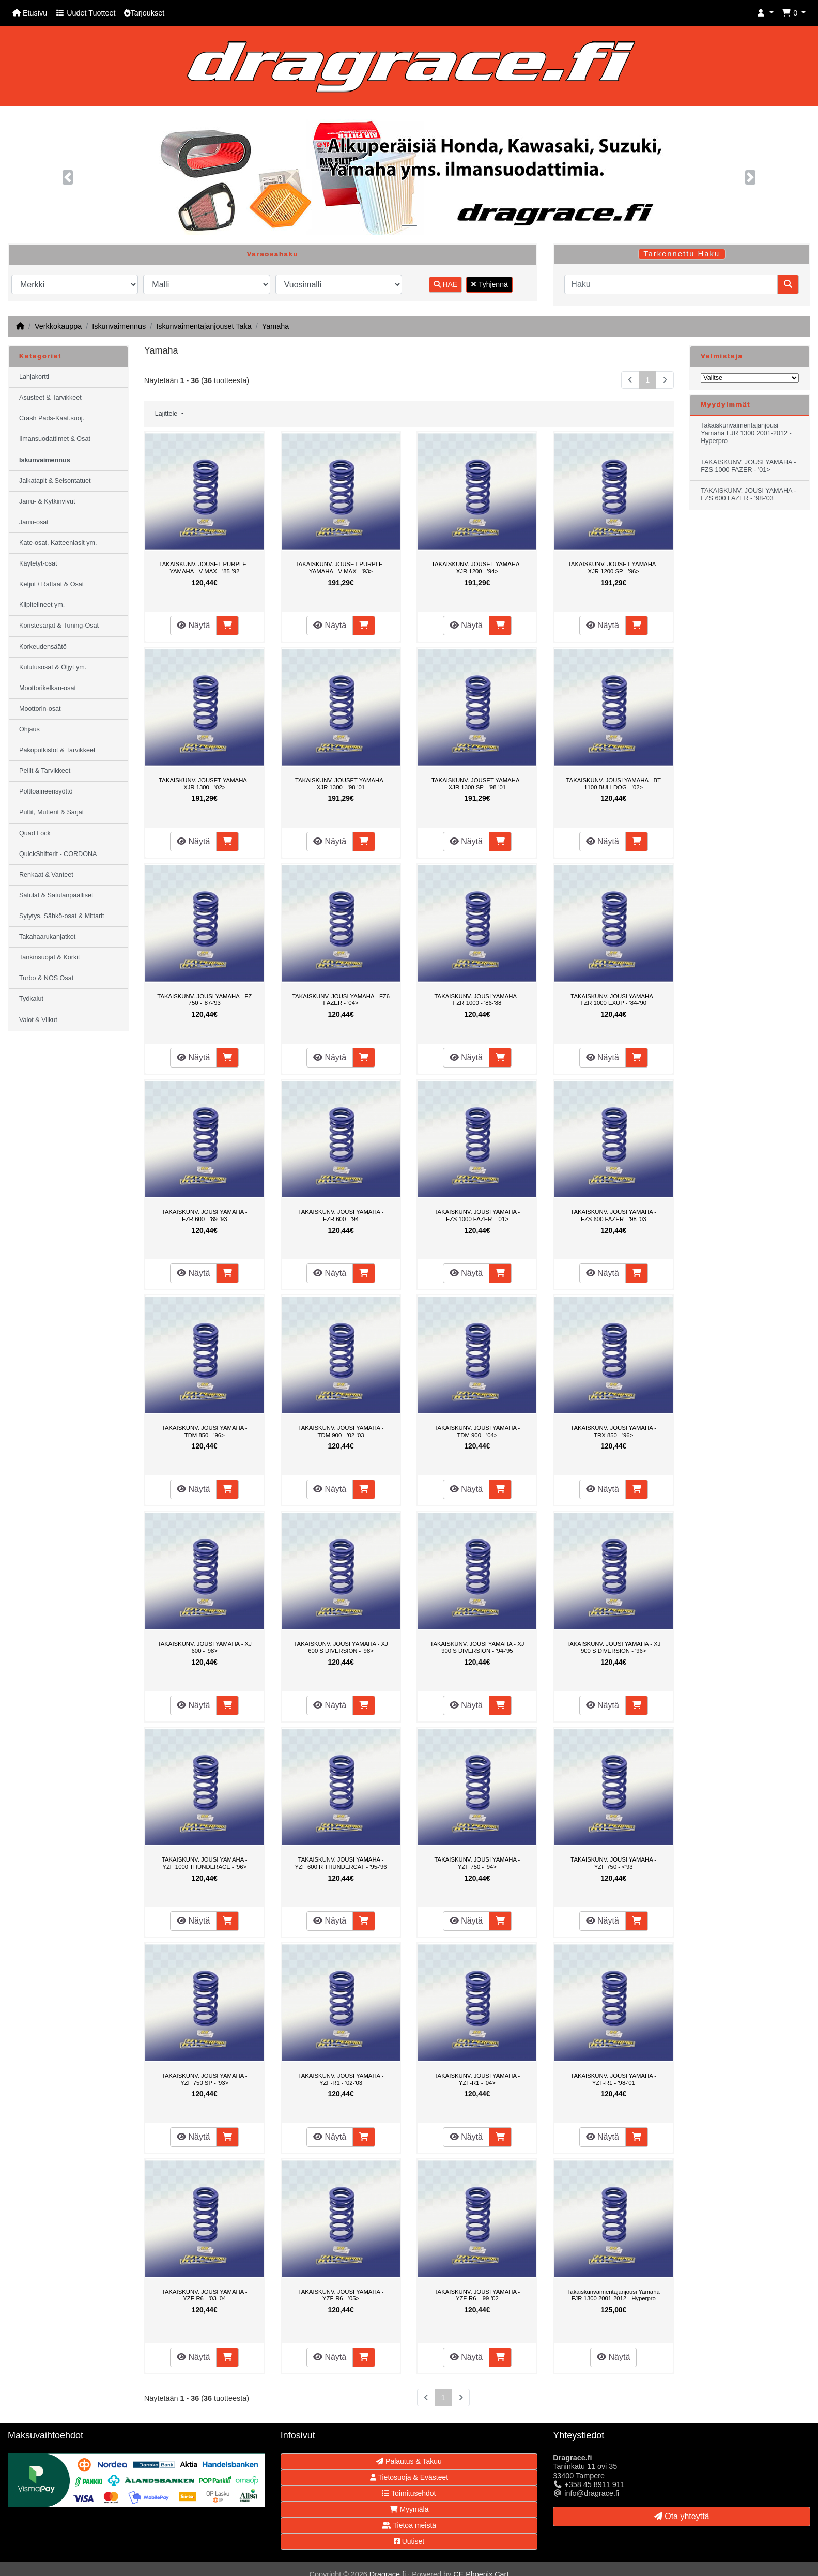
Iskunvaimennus (119, 326)
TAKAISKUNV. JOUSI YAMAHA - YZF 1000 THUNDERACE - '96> (205, 1863)
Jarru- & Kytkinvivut (47, 501)
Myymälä (409, 2509)
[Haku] (671, 284)
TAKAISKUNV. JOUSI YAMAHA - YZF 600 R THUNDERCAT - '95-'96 (341, 1863)
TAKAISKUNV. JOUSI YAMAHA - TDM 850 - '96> (205, 1431)
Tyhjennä (489, 284)
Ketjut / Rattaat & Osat (51, 584)
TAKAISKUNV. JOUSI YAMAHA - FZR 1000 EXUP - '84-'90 (613, 1000)
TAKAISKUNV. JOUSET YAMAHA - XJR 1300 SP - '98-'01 (477, 783)
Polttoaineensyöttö (46, 791)
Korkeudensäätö (43, 646)
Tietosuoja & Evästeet (409, 2477)
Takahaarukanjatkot (47, 936)
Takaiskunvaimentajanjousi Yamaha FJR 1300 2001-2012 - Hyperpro (613, 2295)
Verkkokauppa (58, 326)
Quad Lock (35, 833)
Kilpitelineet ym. (42, 604)
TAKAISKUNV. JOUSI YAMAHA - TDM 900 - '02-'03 (341, 1431)
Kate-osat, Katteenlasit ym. (58, 542)
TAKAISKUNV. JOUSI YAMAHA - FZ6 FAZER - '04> (341, 1000)
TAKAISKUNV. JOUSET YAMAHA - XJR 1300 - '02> (204, 783)
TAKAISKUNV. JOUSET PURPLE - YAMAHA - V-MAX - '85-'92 (204, 567)
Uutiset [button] (409, 2541)
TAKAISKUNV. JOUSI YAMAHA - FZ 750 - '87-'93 (204, 1000)
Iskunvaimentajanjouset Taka (204, 326)
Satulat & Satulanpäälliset (56, 895)
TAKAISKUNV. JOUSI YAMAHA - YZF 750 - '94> (477, 1863)
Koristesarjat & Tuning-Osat (59, 625)
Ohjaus (29, 729)
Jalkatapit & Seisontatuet (55, 480)
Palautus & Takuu (409, 2461)
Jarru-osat (34, 522)
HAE (446, 284)
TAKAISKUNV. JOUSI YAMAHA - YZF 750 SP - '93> (205, 2079)
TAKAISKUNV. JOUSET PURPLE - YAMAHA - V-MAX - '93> (341, 567)
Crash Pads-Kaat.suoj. (51, 418)
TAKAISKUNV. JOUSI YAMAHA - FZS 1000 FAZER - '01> (477, 1215)
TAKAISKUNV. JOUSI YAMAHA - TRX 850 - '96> (613, 1431)
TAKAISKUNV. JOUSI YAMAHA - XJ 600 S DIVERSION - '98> (341, 1647)
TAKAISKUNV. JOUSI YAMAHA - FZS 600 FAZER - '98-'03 (613, 1215)
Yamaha (275, 326)
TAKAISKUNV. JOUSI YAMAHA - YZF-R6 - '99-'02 (477, 2295)
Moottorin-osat (40, 708)
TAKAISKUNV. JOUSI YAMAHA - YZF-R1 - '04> (477, 2079)
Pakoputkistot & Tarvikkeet (57, 750)
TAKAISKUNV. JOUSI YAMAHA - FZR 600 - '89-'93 (205, 1215)
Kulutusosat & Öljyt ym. (52, 667)
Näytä (193, 625)
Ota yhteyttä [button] (681, 2516)
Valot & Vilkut (38, 1020)
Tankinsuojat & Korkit (49, 957)
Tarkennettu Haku (681, 254)
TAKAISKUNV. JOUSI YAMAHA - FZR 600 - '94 (341, 1215)
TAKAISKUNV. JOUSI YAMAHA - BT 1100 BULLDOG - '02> (613, 783)
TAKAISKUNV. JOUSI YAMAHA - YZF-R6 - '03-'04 (205, 2295)
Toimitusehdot (409, 2493)
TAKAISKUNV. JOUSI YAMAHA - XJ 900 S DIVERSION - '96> (613, 1647)
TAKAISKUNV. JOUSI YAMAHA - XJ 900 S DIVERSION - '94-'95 (477, 1647)
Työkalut (31, 998)
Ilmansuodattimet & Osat (54, 439)
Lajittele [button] (167, 413)
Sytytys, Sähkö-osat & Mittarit (61, 916)
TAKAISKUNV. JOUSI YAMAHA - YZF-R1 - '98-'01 (613, 2079)
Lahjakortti (34, 376)
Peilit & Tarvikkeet (44, 770)
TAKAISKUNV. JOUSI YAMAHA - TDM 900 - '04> (477, 1431)
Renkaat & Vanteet (46, 874)
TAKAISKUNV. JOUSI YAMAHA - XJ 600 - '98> (205, 1647)
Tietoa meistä (409, 2525)
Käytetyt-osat (38, 563)
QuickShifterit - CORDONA (58, 854)
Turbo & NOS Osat (46, 978)
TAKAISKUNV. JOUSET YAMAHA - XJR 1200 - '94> (477, 567)
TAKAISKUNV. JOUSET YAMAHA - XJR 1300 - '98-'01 (341, 783)
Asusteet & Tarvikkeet (50, 397)
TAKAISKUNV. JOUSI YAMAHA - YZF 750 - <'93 (613, 1863)
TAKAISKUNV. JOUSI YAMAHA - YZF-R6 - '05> (341, 2295)
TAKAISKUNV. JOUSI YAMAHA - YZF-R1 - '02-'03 (341, 2079)
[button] (765, 13)
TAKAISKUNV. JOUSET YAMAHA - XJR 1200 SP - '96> (613, 567)
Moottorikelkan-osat (47, 688)
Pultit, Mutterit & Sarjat (51, 812)
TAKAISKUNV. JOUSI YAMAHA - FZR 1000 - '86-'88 (477, 1000)
